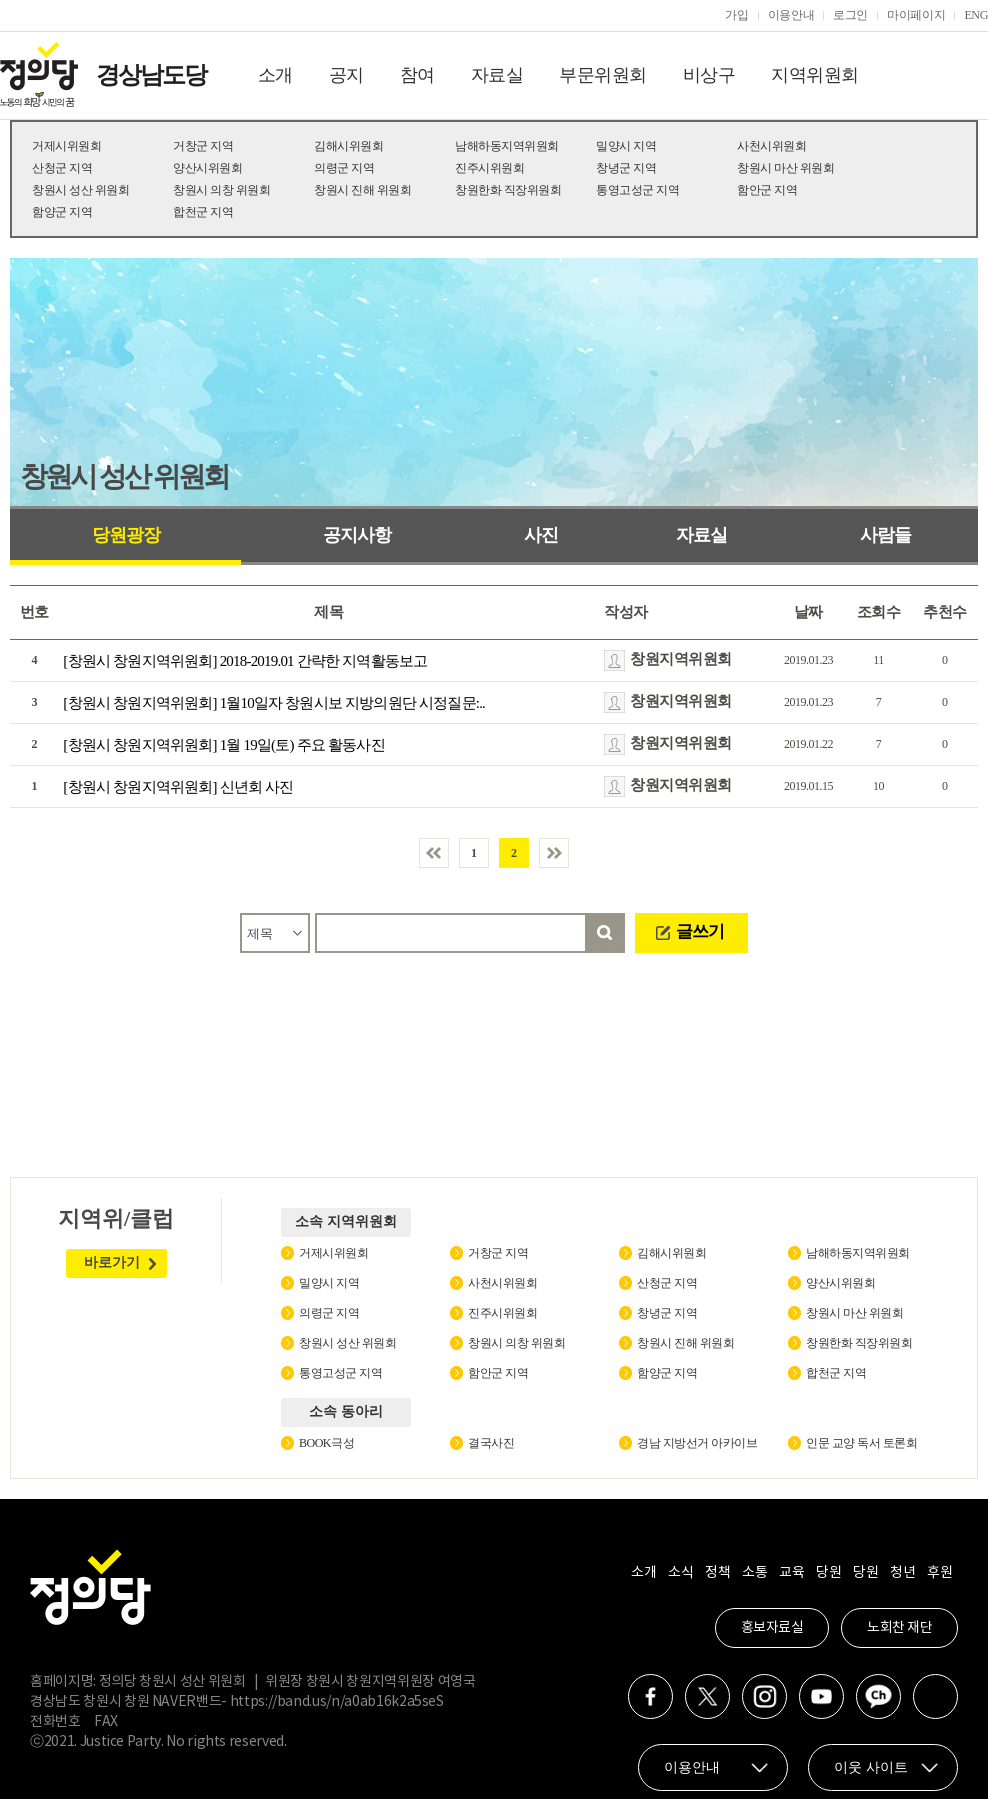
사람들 (885, 535)
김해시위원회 (348, 146)
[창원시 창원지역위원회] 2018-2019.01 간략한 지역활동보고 (245, 661)
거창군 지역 (203, 146)
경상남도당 (151, 75)
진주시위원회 (489, 168)
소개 (275, 75)
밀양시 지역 (626, 146)
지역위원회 (815, 75)
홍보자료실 (772, 1628)
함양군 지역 (62, 212)
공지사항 (357, 535)
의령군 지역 (344, 168)
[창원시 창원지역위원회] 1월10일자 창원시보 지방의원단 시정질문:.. (274, 703)
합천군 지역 (203, 212)
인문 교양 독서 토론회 (861, 1443)
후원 (939, 1573)
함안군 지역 (767, 190)
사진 (541, 535)
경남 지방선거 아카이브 (697, 1443)
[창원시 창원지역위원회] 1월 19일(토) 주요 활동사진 (223, 745)
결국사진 (491, 1443)
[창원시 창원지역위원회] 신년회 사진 (178, 787)
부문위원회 (603, 75)
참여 (417, 75)
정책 (717, 1573)
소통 (754, 1573)
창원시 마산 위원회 (785, 168)
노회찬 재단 (899, 1628)
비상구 (709, 75)
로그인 (850, 15)
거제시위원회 (66, 146)
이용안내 (791, 15)
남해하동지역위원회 (507, 146)
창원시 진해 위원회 (362, 190)
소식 (680, 1573)
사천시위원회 (771, 146)
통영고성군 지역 (637, 190)
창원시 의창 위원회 (221, 190)
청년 (902, 1573)
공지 (346, 75)
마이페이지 (916, 15)
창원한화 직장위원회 (508, 190)
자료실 (497, 75)
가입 (736, 15)
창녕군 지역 (626, 168)
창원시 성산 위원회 (80, 190)
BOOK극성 (326, 1443)
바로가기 (112, 1262)
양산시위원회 (207, 168)
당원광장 (126, 535)
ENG (976, 15)
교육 (791, 1573)
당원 (828, 1573)
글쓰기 (700, 931)
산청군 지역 (62, 168)
